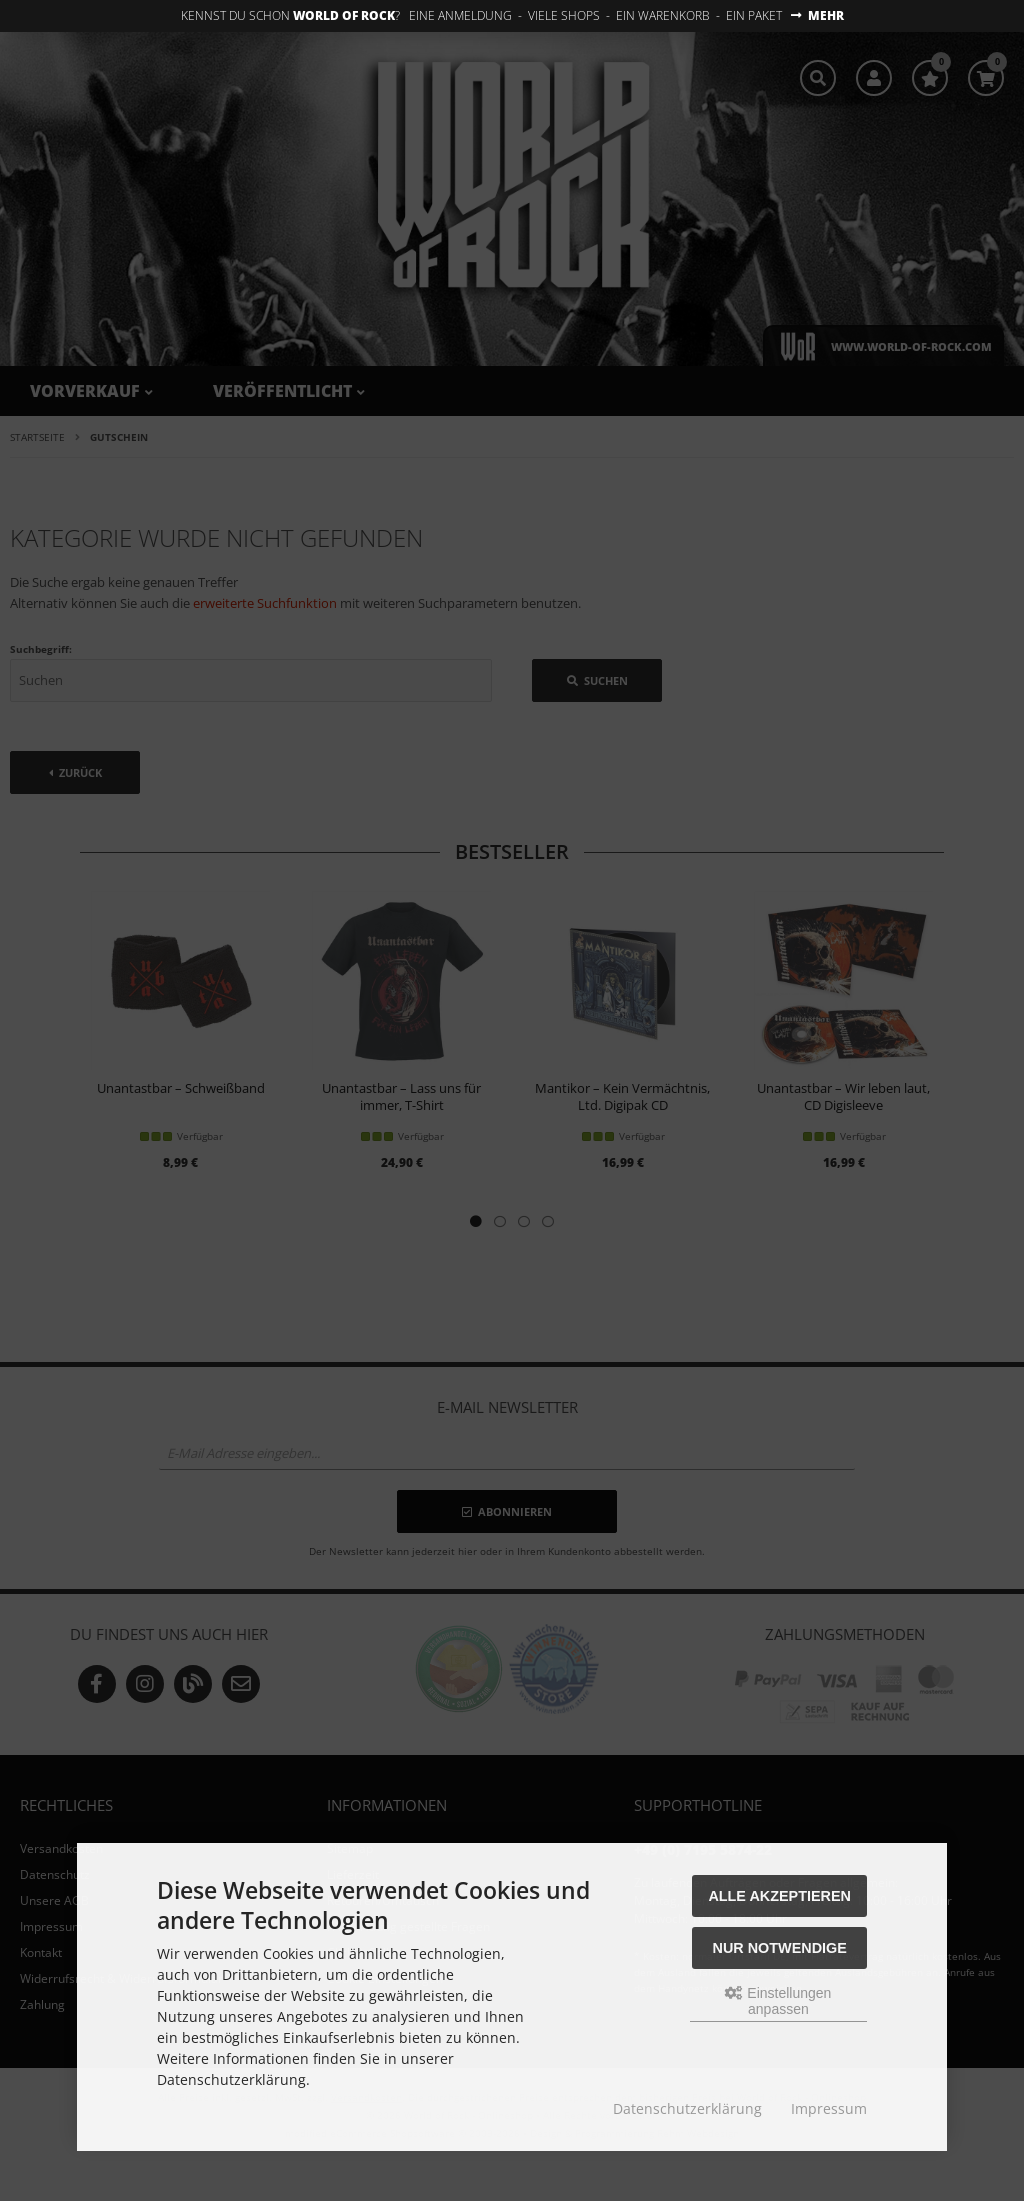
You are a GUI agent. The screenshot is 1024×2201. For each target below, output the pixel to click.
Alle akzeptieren (779, 1896)
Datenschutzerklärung (687, 2108)
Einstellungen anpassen (778, 2001)
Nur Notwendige (780, 1948)
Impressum (829, 2108)
